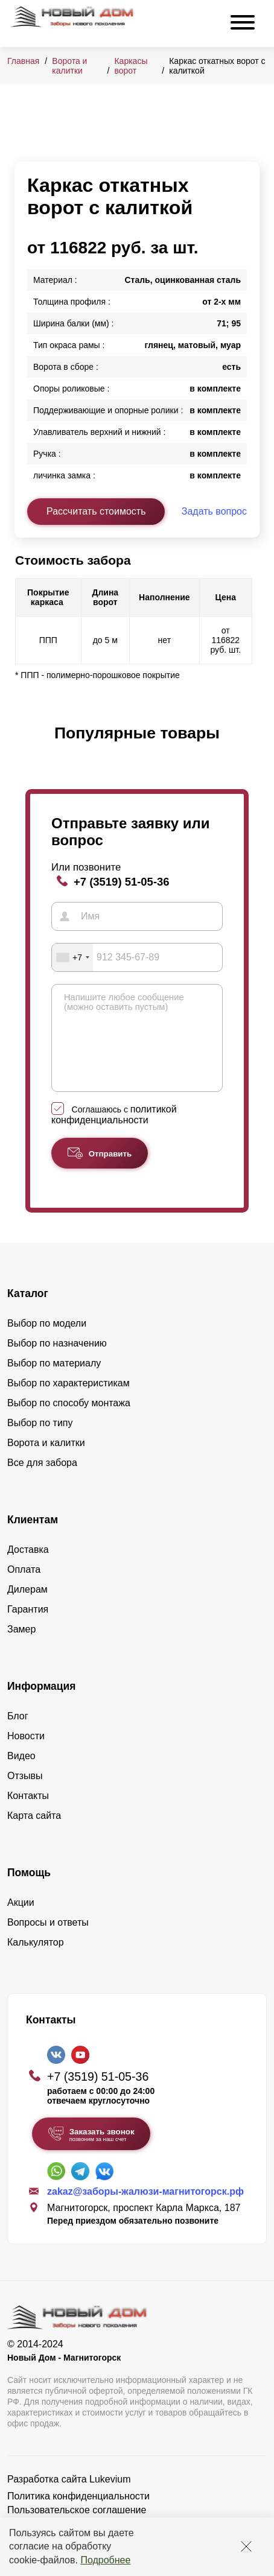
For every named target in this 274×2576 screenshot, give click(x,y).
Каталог (27, 1311)
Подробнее (105, 2560)
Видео (21, 1774)
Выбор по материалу (54, 1381)
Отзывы (25, 1794)
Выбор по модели (46, 1341)
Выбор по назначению (57, 1361)
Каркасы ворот (130, 65)
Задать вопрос (214, 511)
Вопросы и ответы (48, 1940)
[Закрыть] (246, 2546)
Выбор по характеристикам (68, 1401)
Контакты (28, 1814)
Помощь (29, 1891)
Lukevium (109, 2497)
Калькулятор (35, 1960)
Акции (20, 1920)
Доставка (28, 1567)
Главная (23, 61)
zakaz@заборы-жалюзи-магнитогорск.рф (145, 2209)
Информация (41, 1704)
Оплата (23, 1587)
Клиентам (32, 1538)
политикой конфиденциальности (114, 1132)
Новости (26, 1754)
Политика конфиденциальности (78, 2514)
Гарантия (27, 1627)
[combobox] (72, 957)
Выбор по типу (40, 1441)
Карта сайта (34, 1834)
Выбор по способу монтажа (68, 1421)
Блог (17, 1734)
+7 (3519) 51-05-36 (122, 881)
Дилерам (27, 1607)
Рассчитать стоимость (95, 511)
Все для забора (42, 1481)
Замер (21, 1647)
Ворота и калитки (69, 65)
